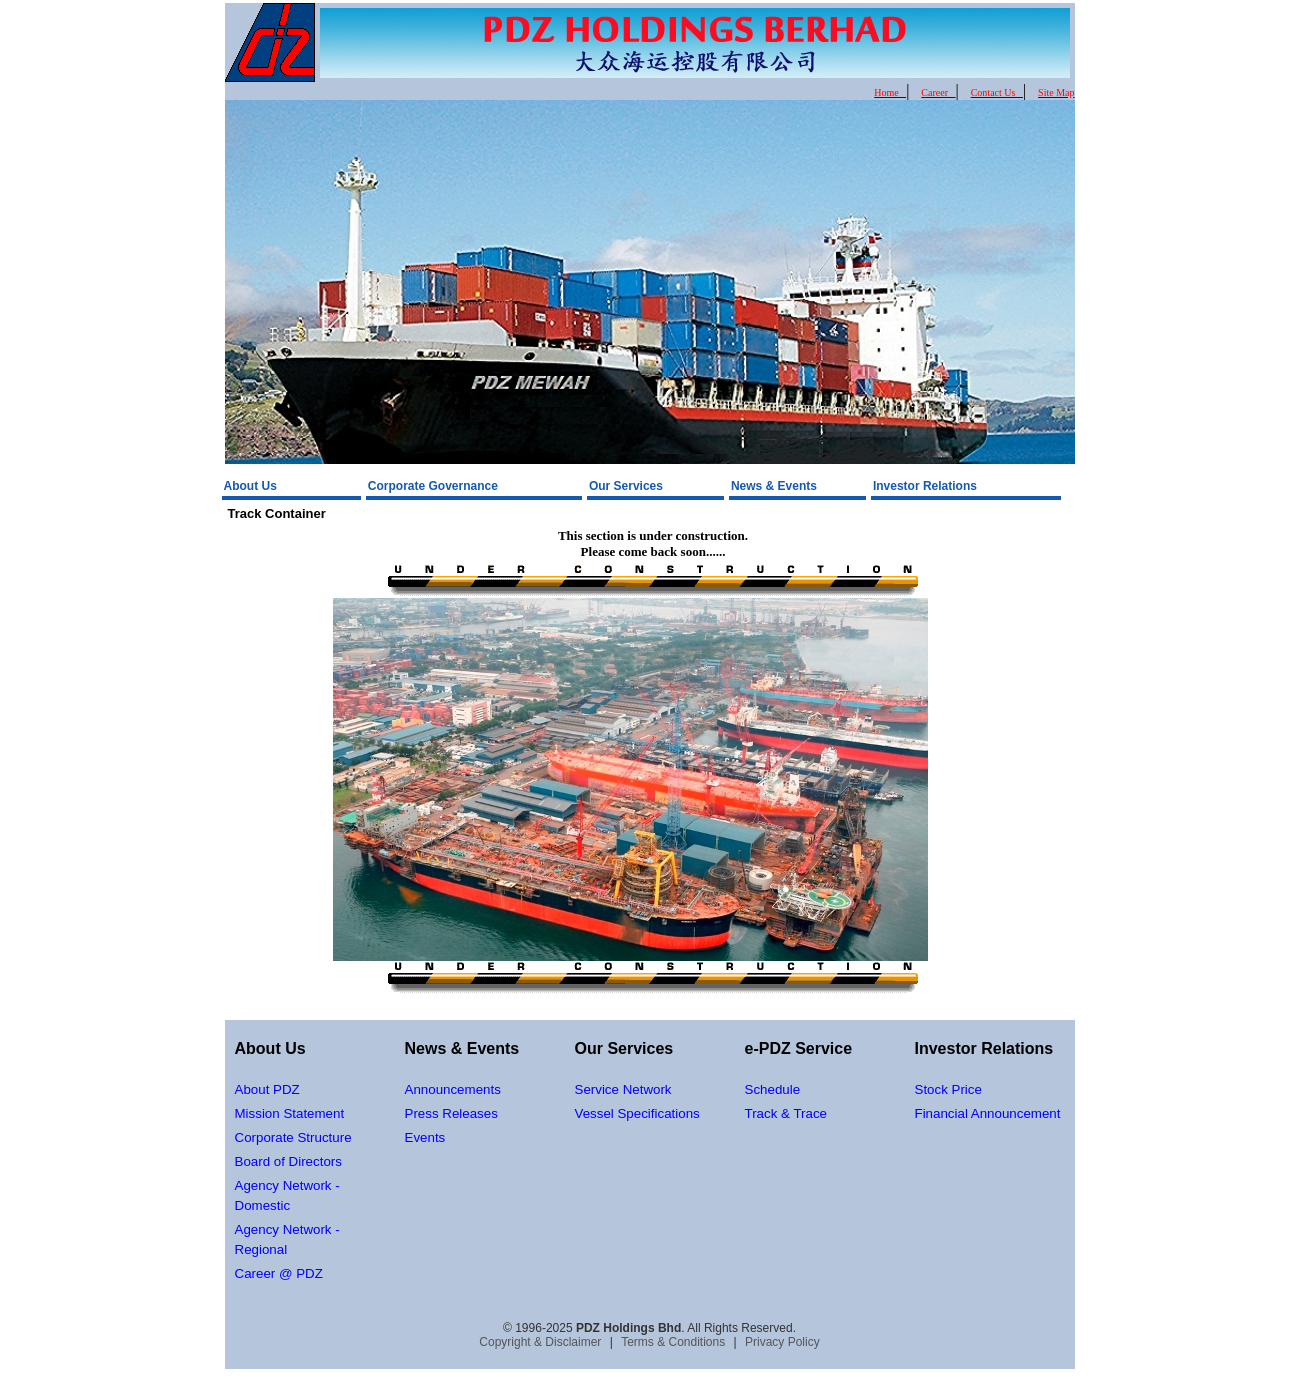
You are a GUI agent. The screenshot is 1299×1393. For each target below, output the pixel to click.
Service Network (623, 1089)
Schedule (773, 1089)
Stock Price (948, 1089)
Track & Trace (786, 1113)
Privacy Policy (782, 1342)
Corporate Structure (293, 1137)
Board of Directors (288, 1161)
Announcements (453, 1089)
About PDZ (267, 1089)
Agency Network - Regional (287, 1239)
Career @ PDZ (279, 1273)
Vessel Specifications (637, 1113)
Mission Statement (290, 1113)
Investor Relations (925, 486)
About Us (250, 486)
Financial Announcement (988, 1113)
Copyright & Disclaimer (540, 1342)
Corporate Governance (433, 486)
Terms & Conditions (673, 1342)
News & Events (774, 486)
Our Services (626, 486)
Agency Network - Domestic (287, 1195)
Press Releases (451, 1113)
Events (425, 1137)
